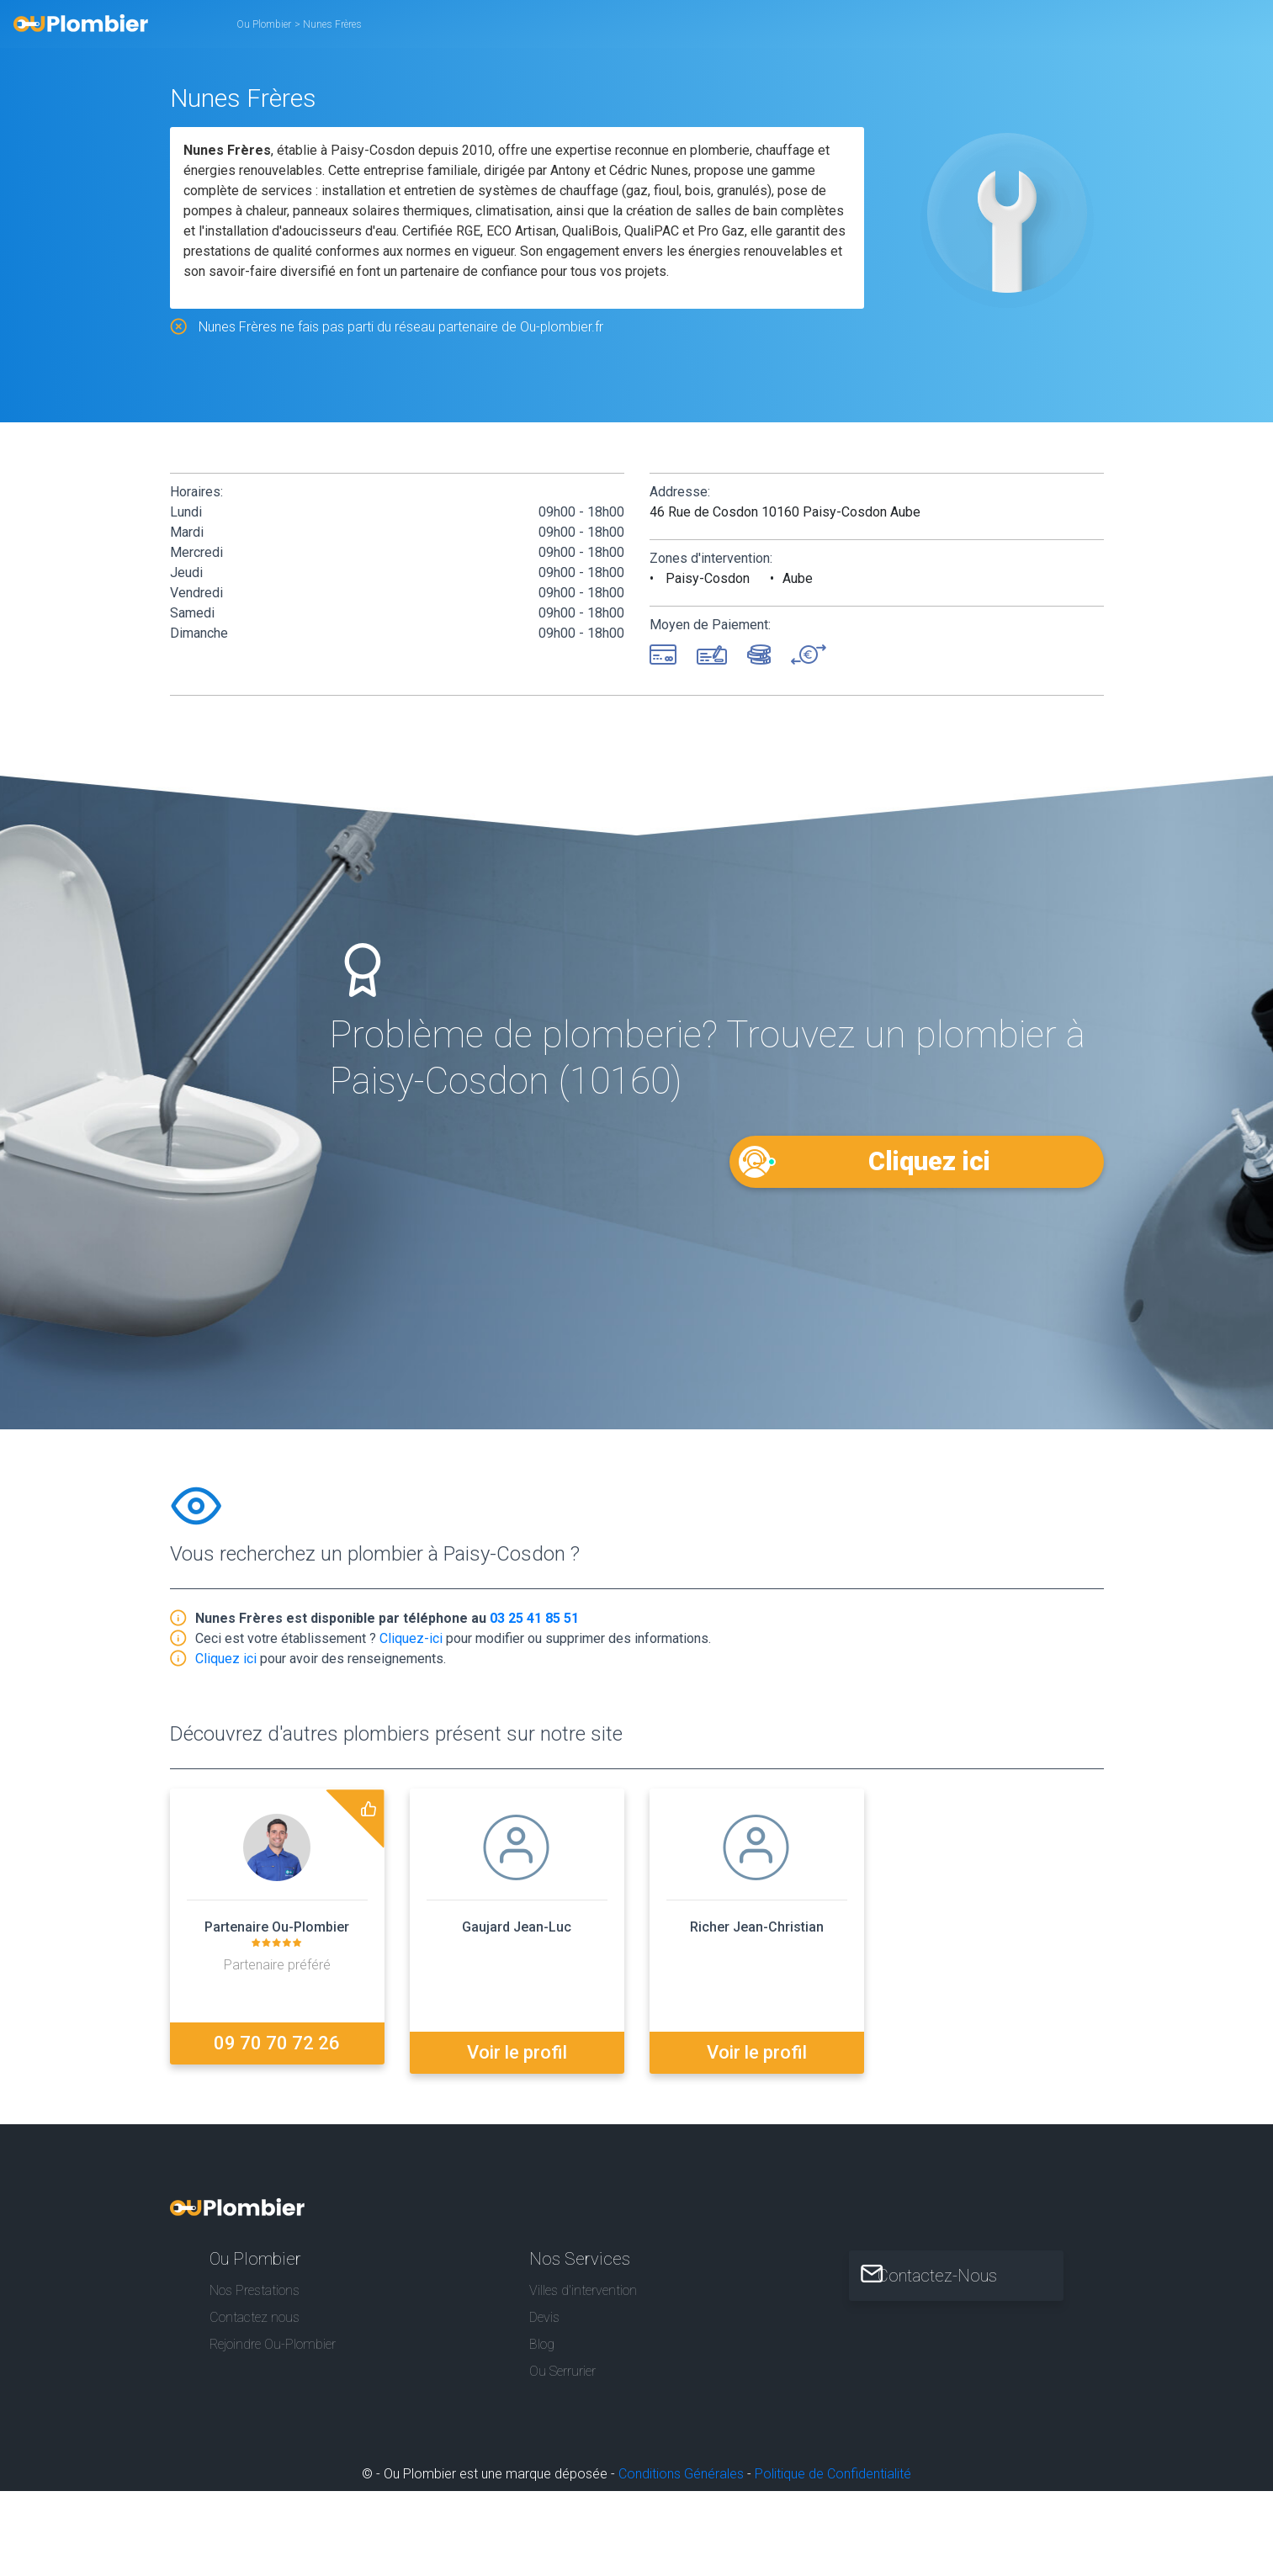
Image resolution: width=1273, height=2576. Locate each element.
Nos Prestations (255, 2284)
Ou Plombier (263, 24)
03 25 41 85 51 (534, 1622)
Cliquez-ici (411, 1642)
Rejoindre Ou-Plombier (273, 2339)
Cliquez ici (928, 1160)
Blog (541, 2339)
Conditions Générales (681, 2469)
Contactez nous (255, 2311)
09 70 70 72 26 (277, 2046)
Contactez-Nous (952, 2270)
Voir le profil (517, 2046)
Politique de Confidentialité (833, 2469)
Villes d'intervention (583, 2284)
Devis (544, 2311)
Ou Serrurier (562, 2366)
